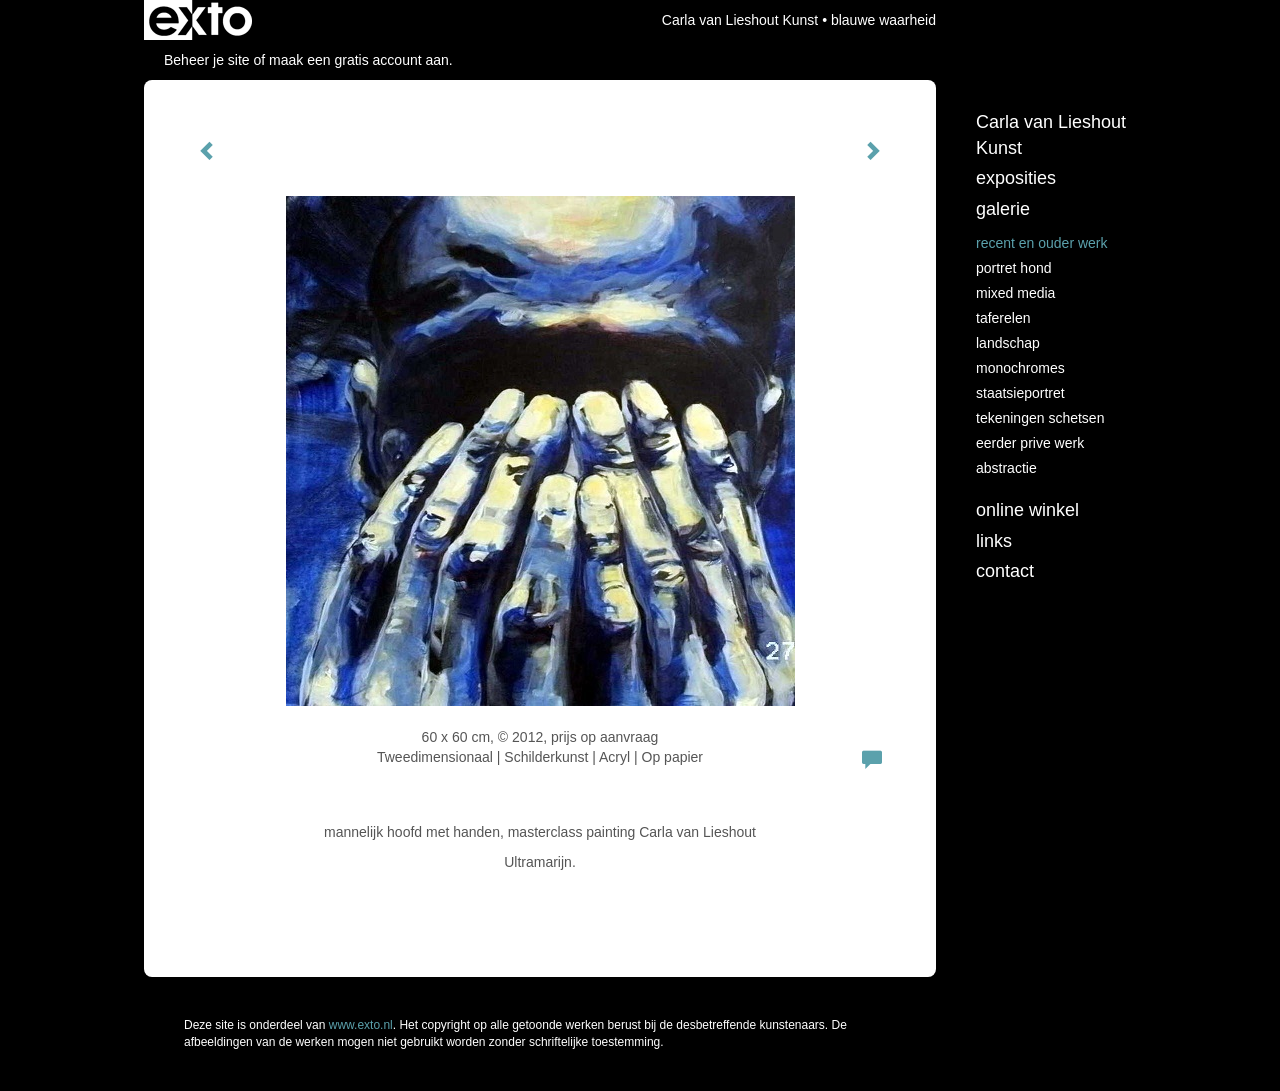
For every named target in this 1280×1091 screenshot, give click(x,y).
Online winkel (1027, 510)
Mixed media (1015, 293)
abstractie (1006, 468)
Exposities (1016, 178)
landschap (1008, 343)
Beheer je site (207, 60)
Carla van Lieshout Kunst (740, 20)
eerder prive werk (1030, 443)
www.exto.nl (361, 1025)
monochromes (1020, 368)
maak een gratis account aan (359, 60)
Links (994, 541)
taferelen (1003, 318)
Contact (1005, 571)
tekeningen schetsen (1040, 418)
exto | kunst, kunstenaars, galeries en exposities (200, 20)
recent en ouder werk (1042, 243)
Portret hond (1014, 268)
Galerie (1003, 209)
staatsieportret (1020, 393)
